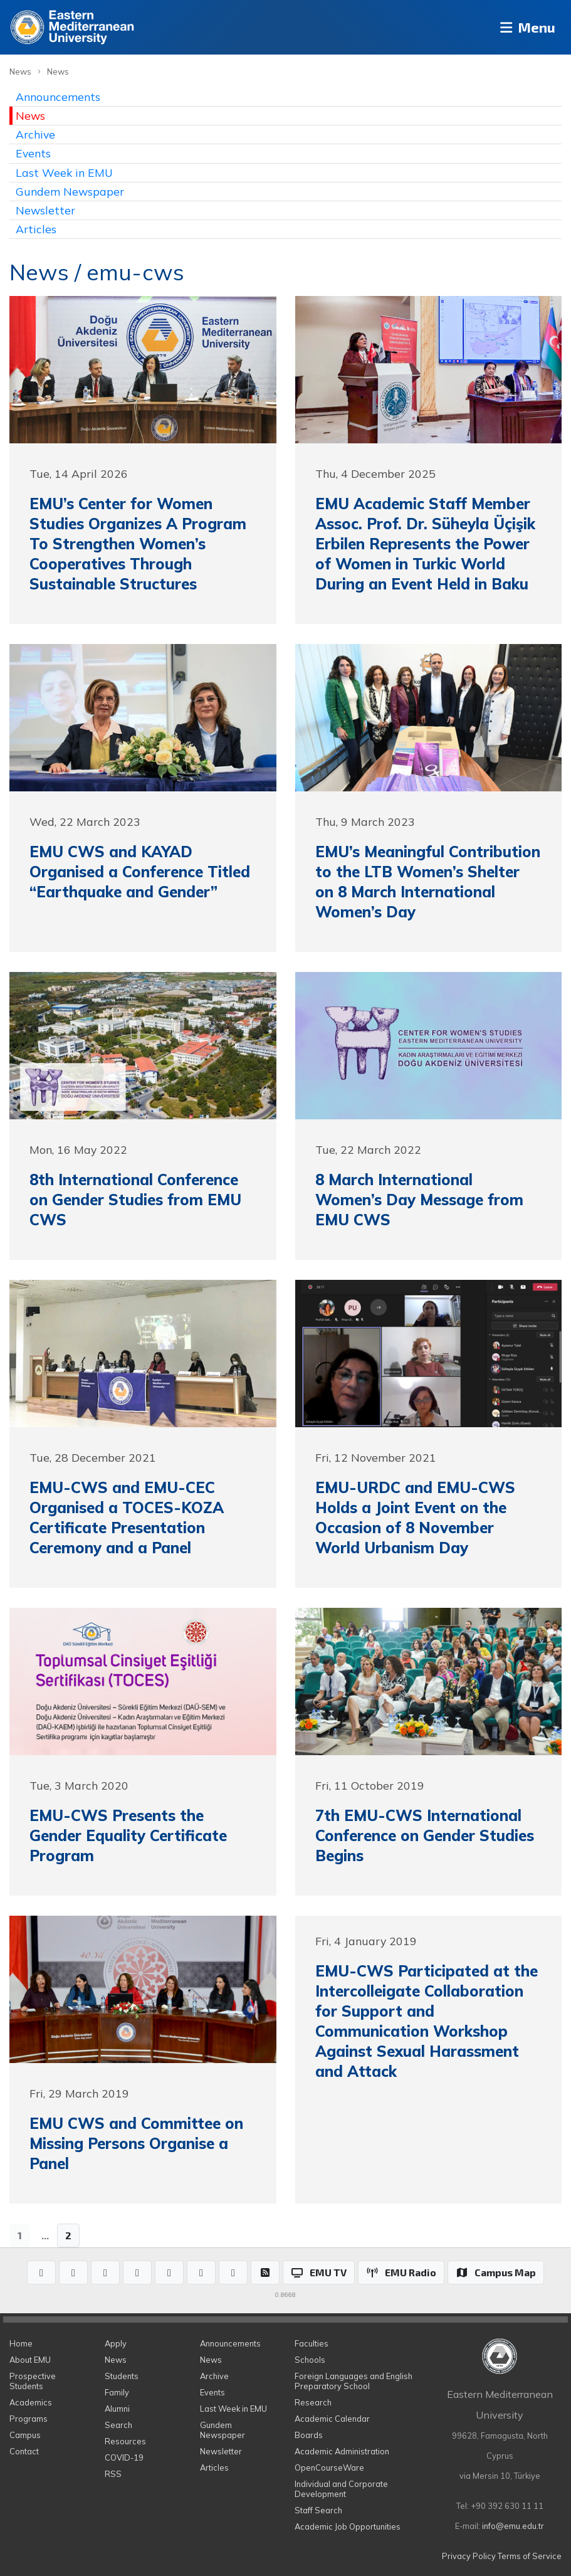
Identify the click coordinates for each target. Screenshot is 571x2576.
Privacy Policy (469, 2556)
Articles (36, 229)
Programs (28, 2419)
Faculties (311, 2343)
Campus (25, 2435)
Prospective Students (32, 2381)
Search (118, 2425)
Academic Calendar (332, 2419)
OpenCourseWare (329, 2468)
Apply (116, 2343)
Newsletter (45, 210)
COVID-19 (124, 2457)
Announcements (58, 96)
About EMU (30, 2360)
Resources (125, 2441)
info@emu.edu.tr (513, 2526)
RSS (113, 2474)
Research (313, 2402)
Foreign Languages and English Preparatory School (353, 2381)
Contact (24, 2451)
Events (33, 153)
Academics (30, 2402)
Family (117, 2392)
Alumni (117, 2409)
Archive (35, 134)
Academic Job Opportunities (348, 2526)
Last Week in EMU (64, 172)
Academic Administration (342, 2451)
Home (21, 2343)
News (20, 71)
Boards (309, 2435)
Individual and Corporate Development (341, 2489)
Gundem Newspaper (70, 191)
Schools (310, 2360)
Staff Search (318, 2510)
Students (122, 2376)
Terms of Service (530, 2556)
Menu (524, 27)
